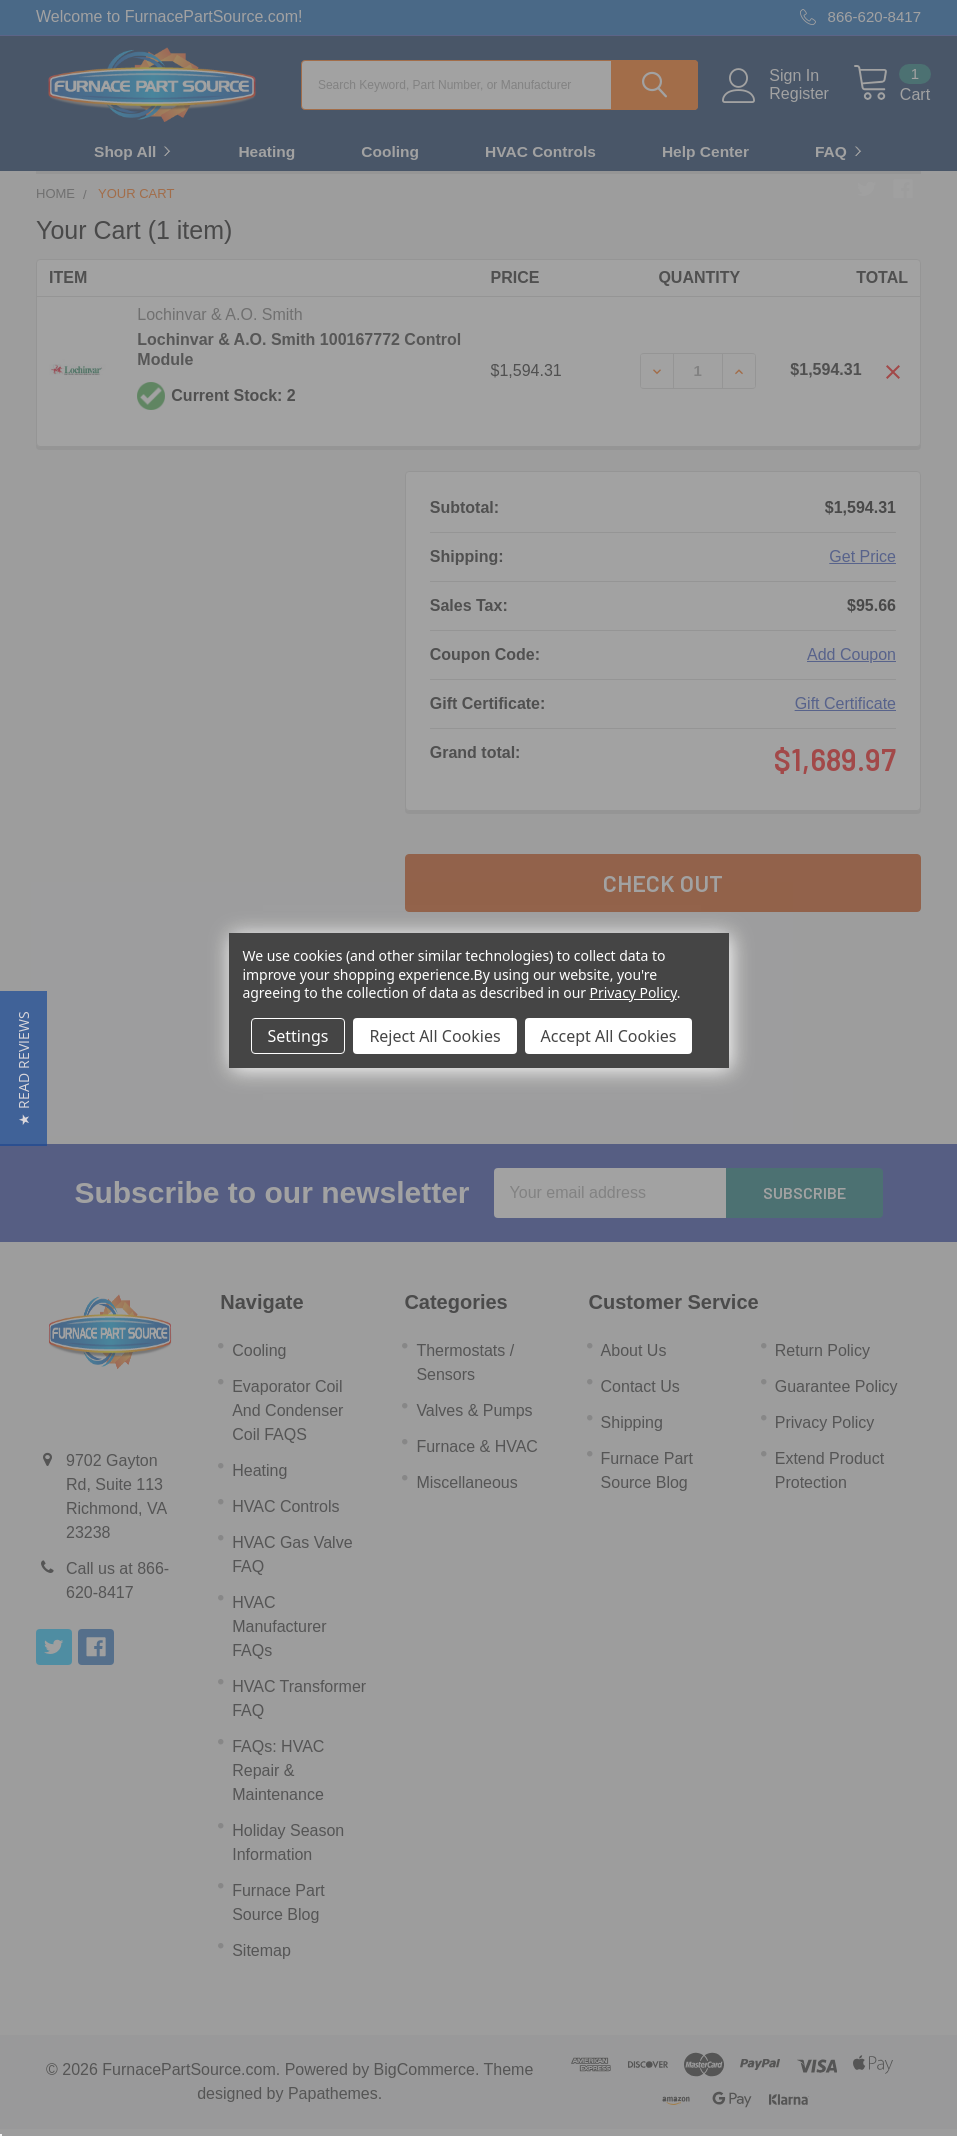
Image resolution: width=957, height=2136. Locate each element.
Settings (298, 1036)
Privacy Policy (633, 992)
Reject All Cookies (434, 1036)
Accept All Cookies (609, 1036)
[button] (23, 1068)
